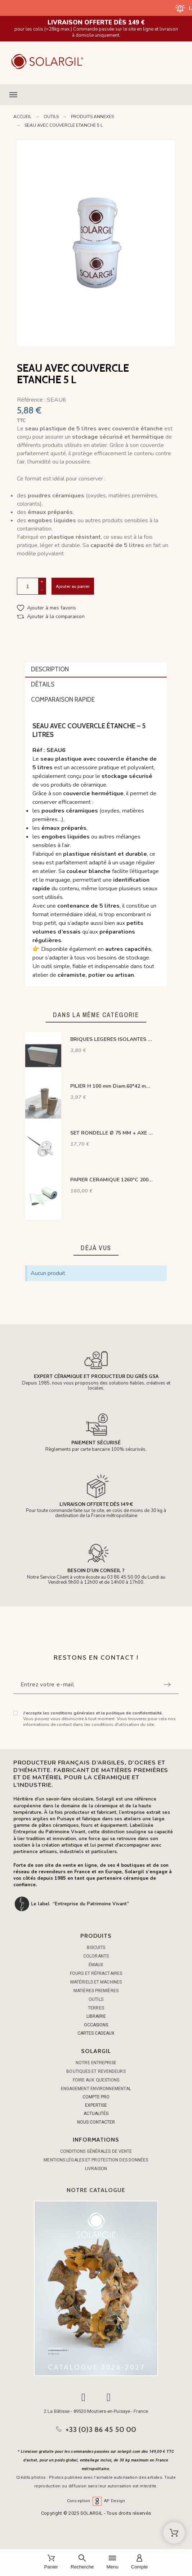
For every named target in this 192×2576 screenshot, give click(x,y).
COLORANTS (96, 1956)
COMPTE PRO (96, 2096)
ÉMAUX (96, 1964)
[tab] (96, 669)
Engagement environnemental (96, 2088)
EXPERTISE (96, 2105)
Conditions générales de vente (96, 2151)
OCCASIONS (96, 2024)
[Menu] (112, 2562)
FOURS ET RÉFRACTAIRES (96, 1973)
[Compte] (140, 2562)
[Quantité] (28, 586)
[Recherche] (82, 2562)
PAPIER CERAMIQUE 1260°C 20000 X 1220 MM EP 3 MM (112, 1179)
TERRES (96, 2008)
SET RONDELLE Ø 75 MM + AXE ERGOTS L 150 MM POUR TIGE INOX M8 (112, 1133)
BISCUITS (96, 1947)
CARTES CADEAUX (96, 2033)
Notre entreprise (96, 2062)
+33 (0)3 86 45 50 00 (101, 2429)
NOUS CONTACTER (96, 2122)
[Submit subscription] (167, 1684)
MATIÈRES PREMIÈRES (96, 1990)
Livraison (96, 2168)
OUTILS (96, 1999)
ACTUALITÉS (96, 2113)
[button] (96, 95)
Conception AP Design (96, 2501)
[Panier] (51, 2562)
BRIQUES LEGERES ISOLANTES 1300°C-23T (112, 1039)
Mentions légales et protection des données (96, 2160)
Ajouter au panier (73, 586)
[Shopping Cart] (174, 2533)
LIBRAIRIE (96, 2016)
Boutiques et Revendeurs (95, 2071)
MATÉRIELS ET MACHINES (96, 1982)
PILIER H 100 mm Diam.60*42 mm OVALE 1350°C (112, 1086)
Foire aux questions (96, 2080)
